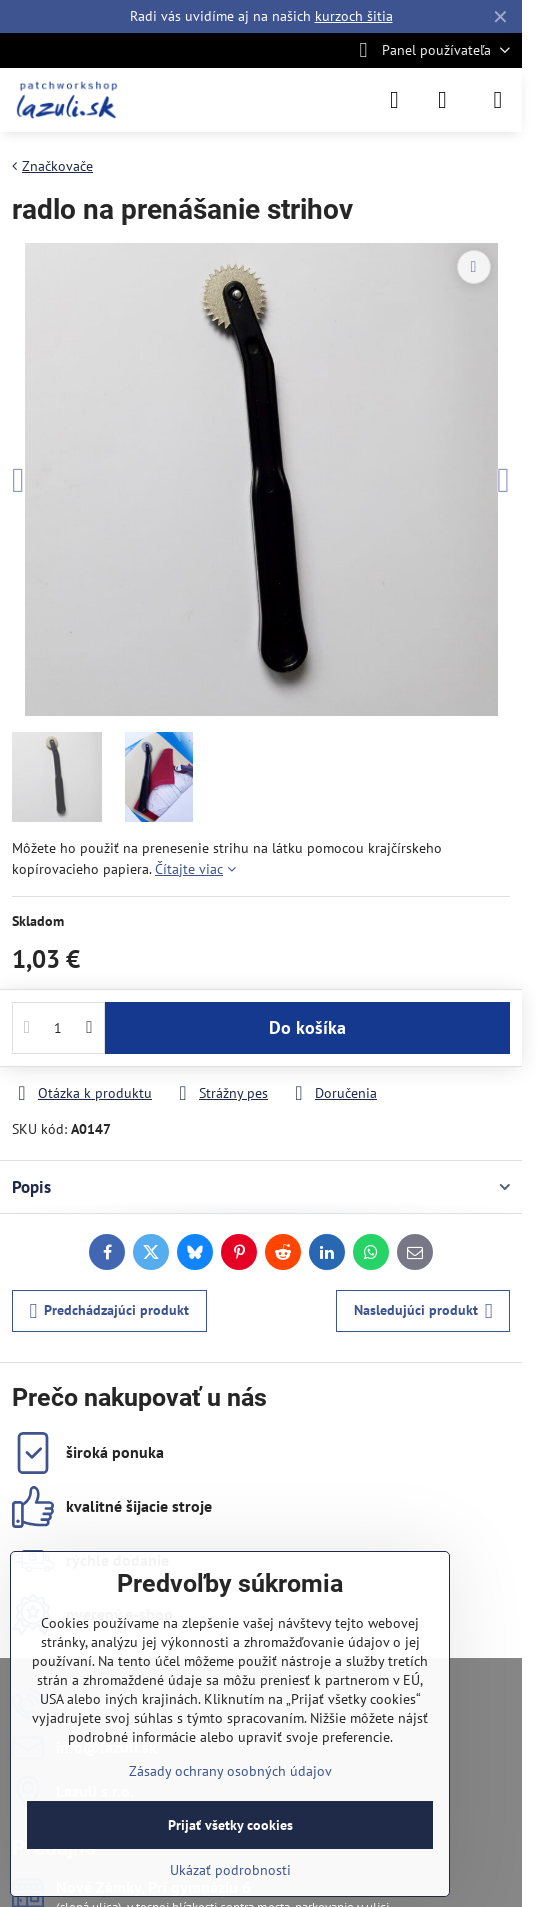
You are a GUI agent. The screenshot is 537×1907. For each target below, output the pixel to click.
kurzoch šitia (354, 16)
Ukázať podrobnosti (230, 1870)
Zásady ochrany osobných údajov (230, 1771)
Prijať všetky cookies (230, 1825)
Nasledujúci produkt (423, 1311)
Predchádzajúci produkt (110, 1311)
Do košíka (307, 1027)
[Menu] (498, 100)
